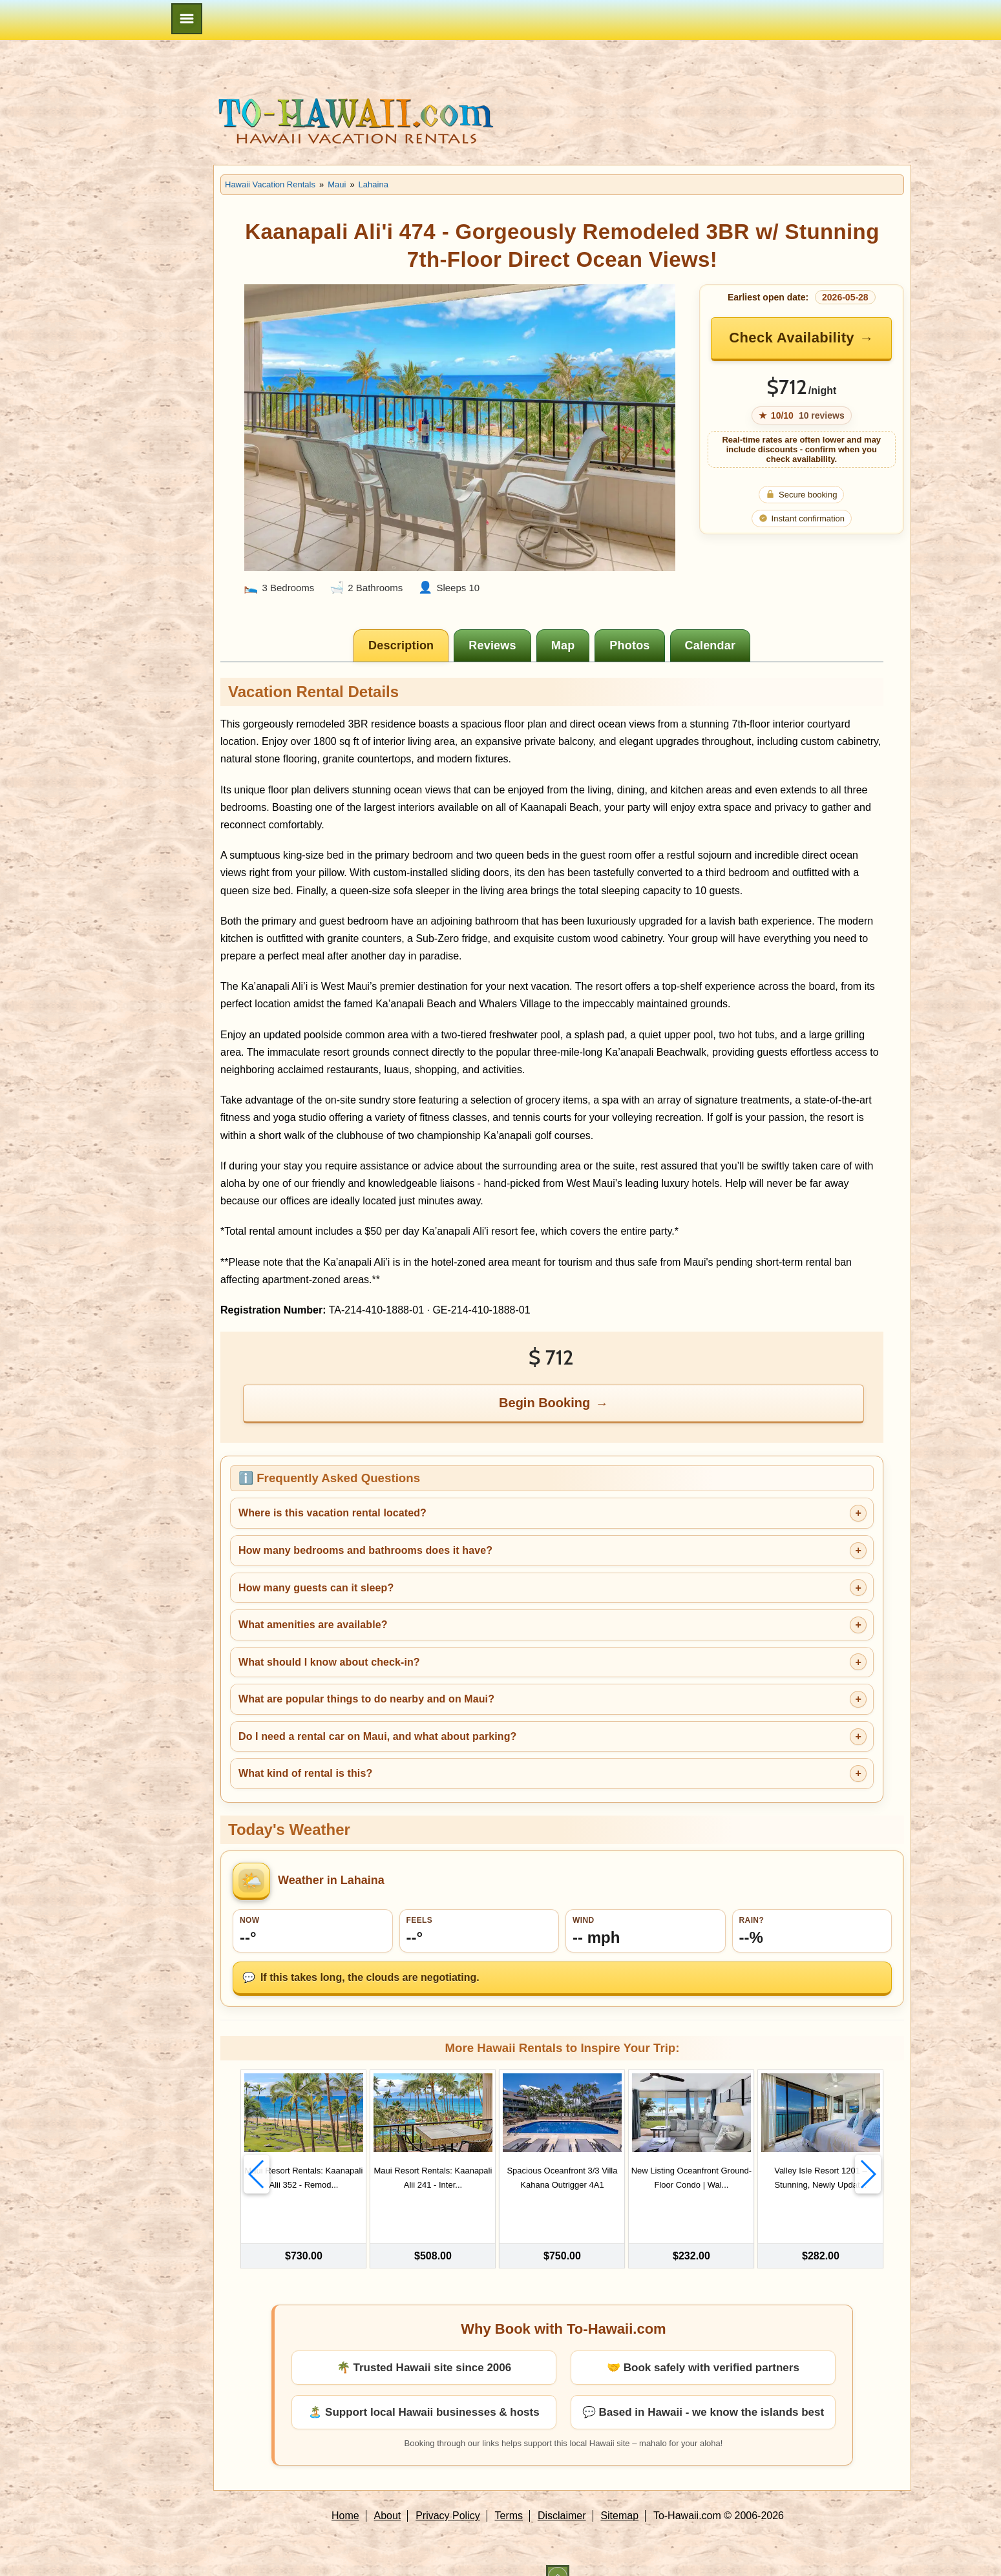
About (387, 2494)
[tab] (400, 645)
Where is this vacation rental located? (332, 1512)
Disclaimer (562, 2494)
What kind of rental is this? (305, 1773)
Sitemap (619, 2494)
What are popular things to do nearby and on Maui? (366, 1698)
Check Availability (791, 338)
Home (345, 2494)
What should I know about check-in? (329, 1662)
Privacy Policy (448, 2494)
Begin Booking (544, 1403)
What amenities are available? (313, 1624)
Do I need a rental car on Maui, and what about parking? (377, 1736)
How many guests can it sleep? (316, 1587)
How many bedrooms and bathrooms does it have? (365, 1550)
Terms (509, 2494)
